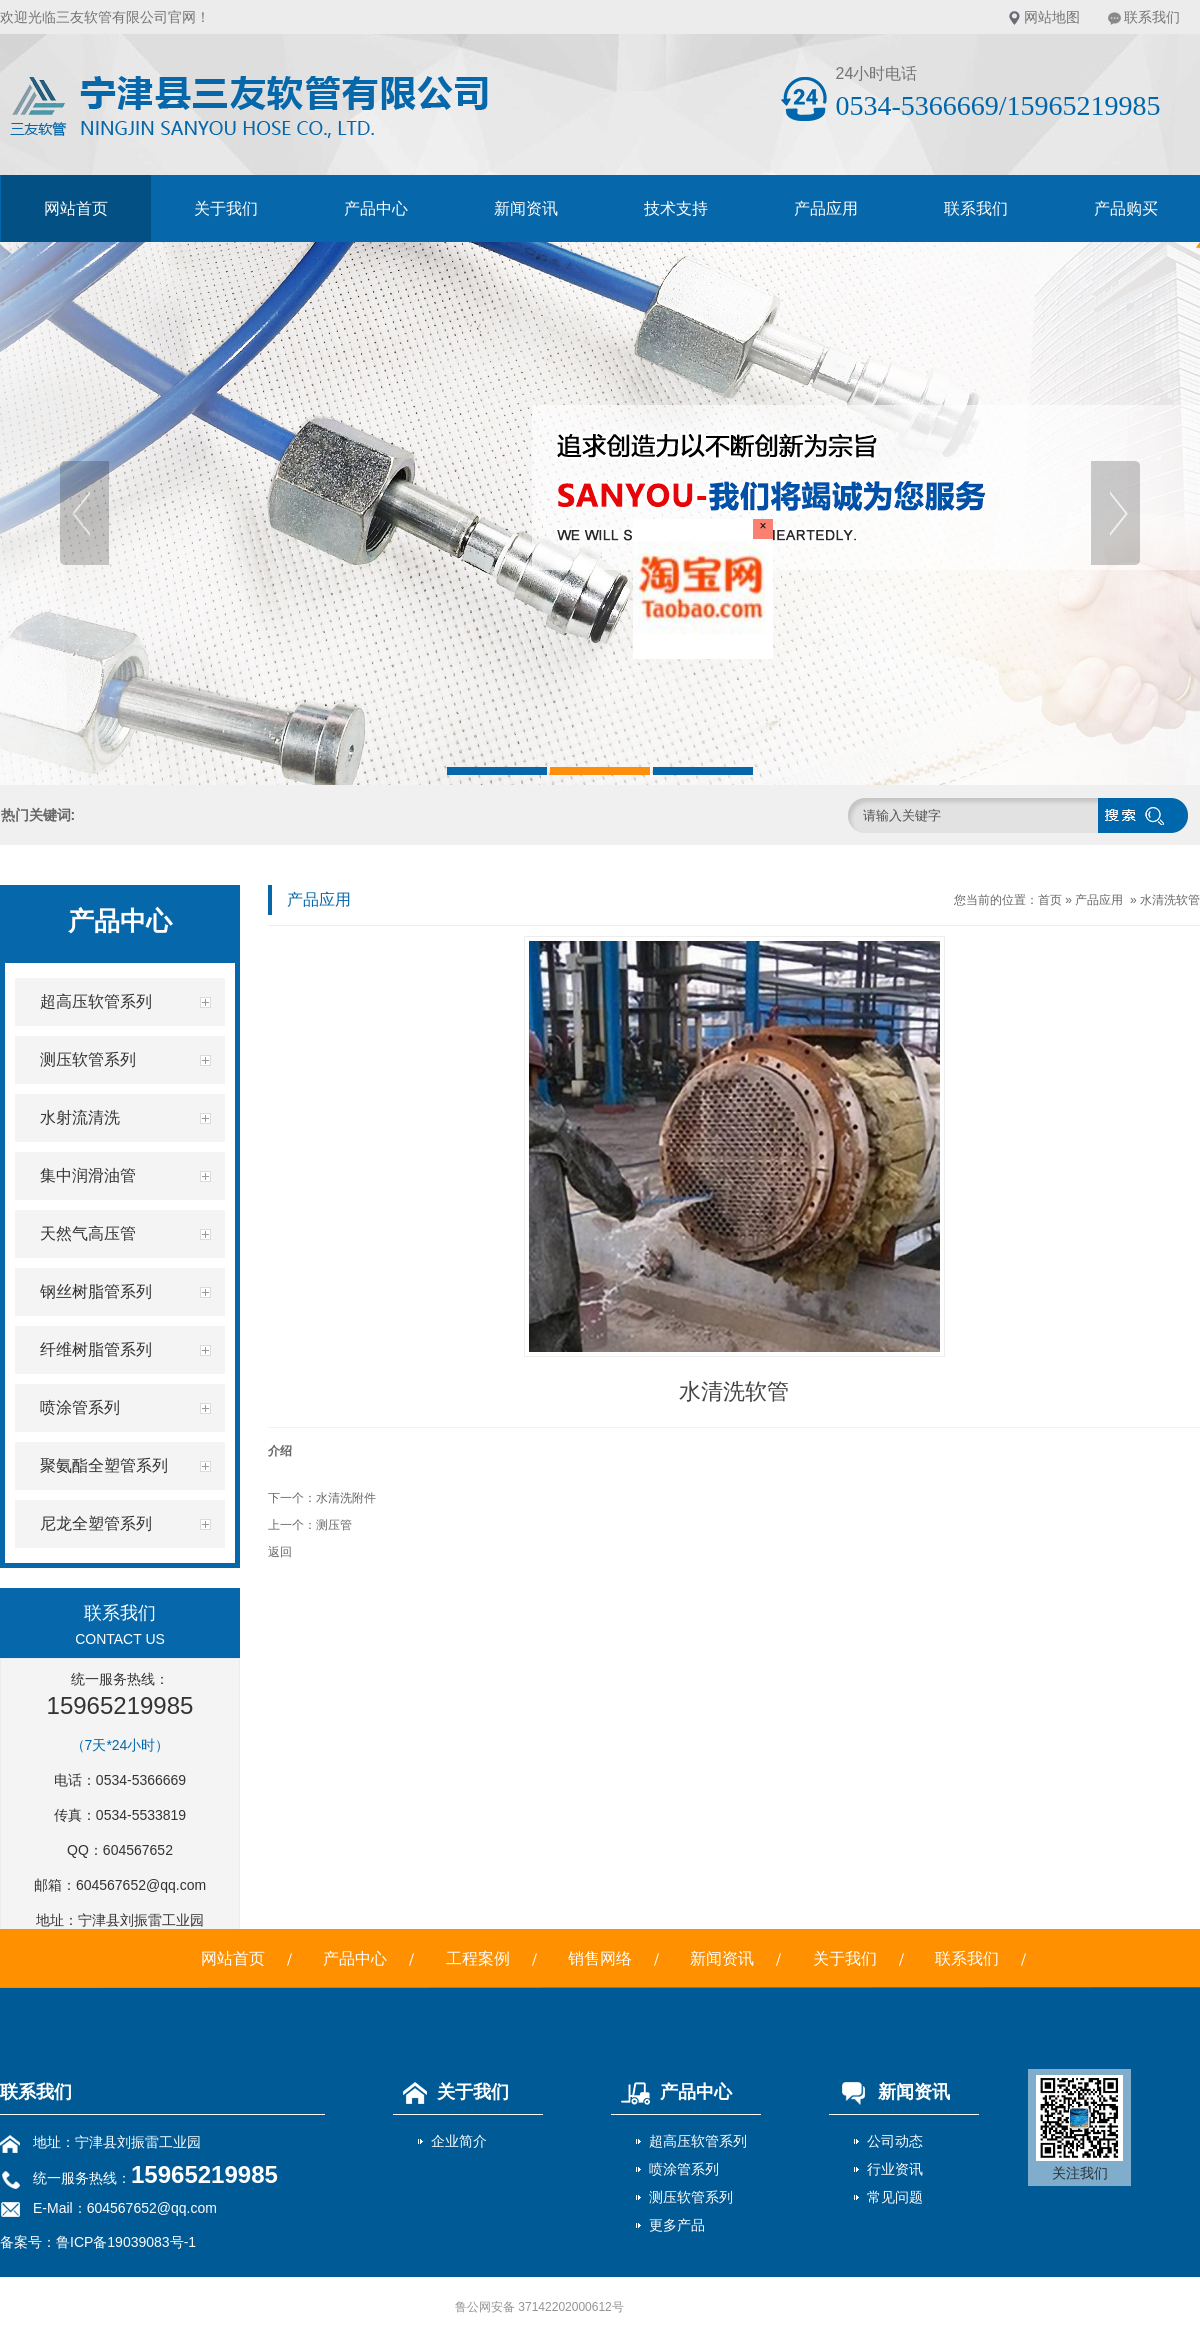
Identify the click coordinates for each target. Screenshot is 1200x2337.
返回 (280, 1552)
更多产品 (677, 2225)
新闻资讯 (526, 208)
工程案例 (478, 1958)
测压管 (334, 1525)
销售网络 (600, 1958)
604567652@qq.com (141, 1885)
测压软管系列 (691, 2197)
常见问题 (895, 2197)
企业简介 (459, 2141)
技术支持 (676, 208)
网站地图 (1052, 17)
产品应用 (826, 208)
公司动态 (895, 2141)
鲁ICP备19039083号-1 (126, 2242)
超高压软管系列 (698, 2141)
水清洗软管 (1170, 900)
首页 (1050, 900)
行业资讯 (895, 2169)
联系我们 (1152, 17)
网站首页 (76, 208)
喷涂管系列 (684, 2169)
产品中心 (376, 208)
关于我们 (226, 208)
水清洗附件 (346, 1498)
